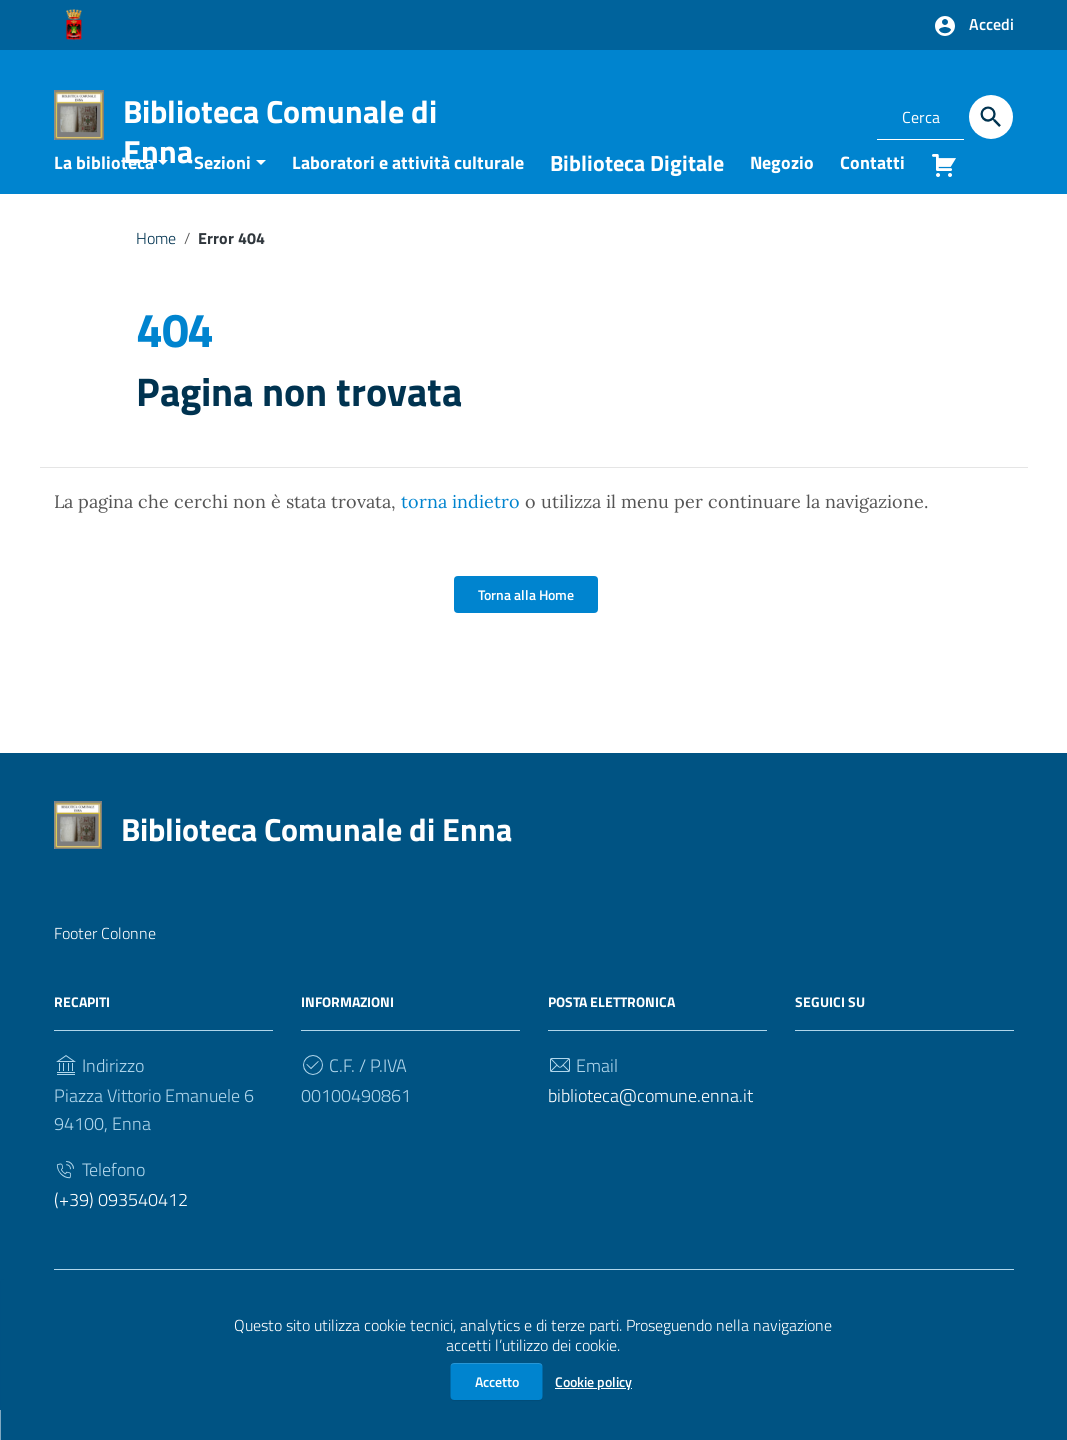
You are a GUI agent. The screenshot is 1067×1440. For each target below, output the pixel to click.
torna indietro (460, 532)
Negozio (782, 192)
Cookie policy (593, 1381)
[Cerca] (991, 117)
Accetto (497, 1381)
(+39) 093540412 (121, 1230)
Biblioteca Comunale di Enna (280, 131)
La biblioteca (104, 192)
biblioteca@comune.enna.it (650, 1126)
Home (156, 268)
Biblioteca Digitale (637, 193)
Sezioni (222, 192)
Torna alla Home (526, 625)
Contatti (872, 192)
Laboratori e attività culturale (408, 192)
